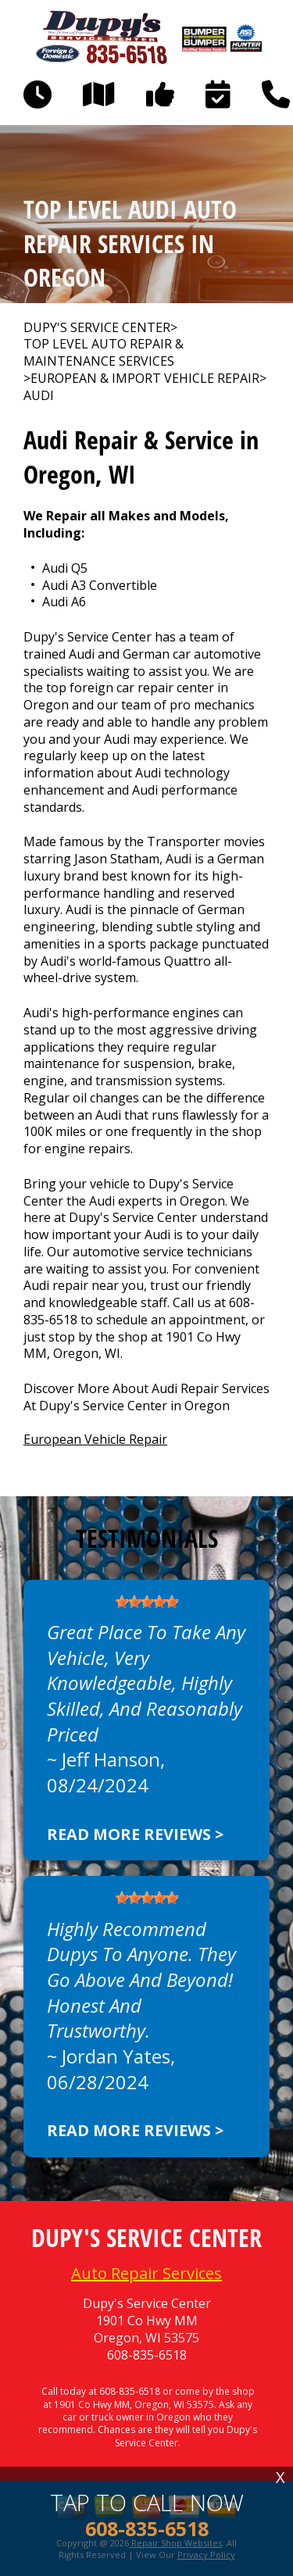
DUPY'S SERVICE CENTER (96, 328)
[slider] (147, 1601)
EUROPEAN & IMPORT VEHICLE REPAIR (144, 378)
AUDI (38, 396)
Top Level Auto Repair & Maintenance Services (103, 353)
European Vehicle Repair (95, 1439)
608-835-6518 (147, 2355)
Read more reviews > (135, 1834)
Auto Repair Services (146, 2273)
